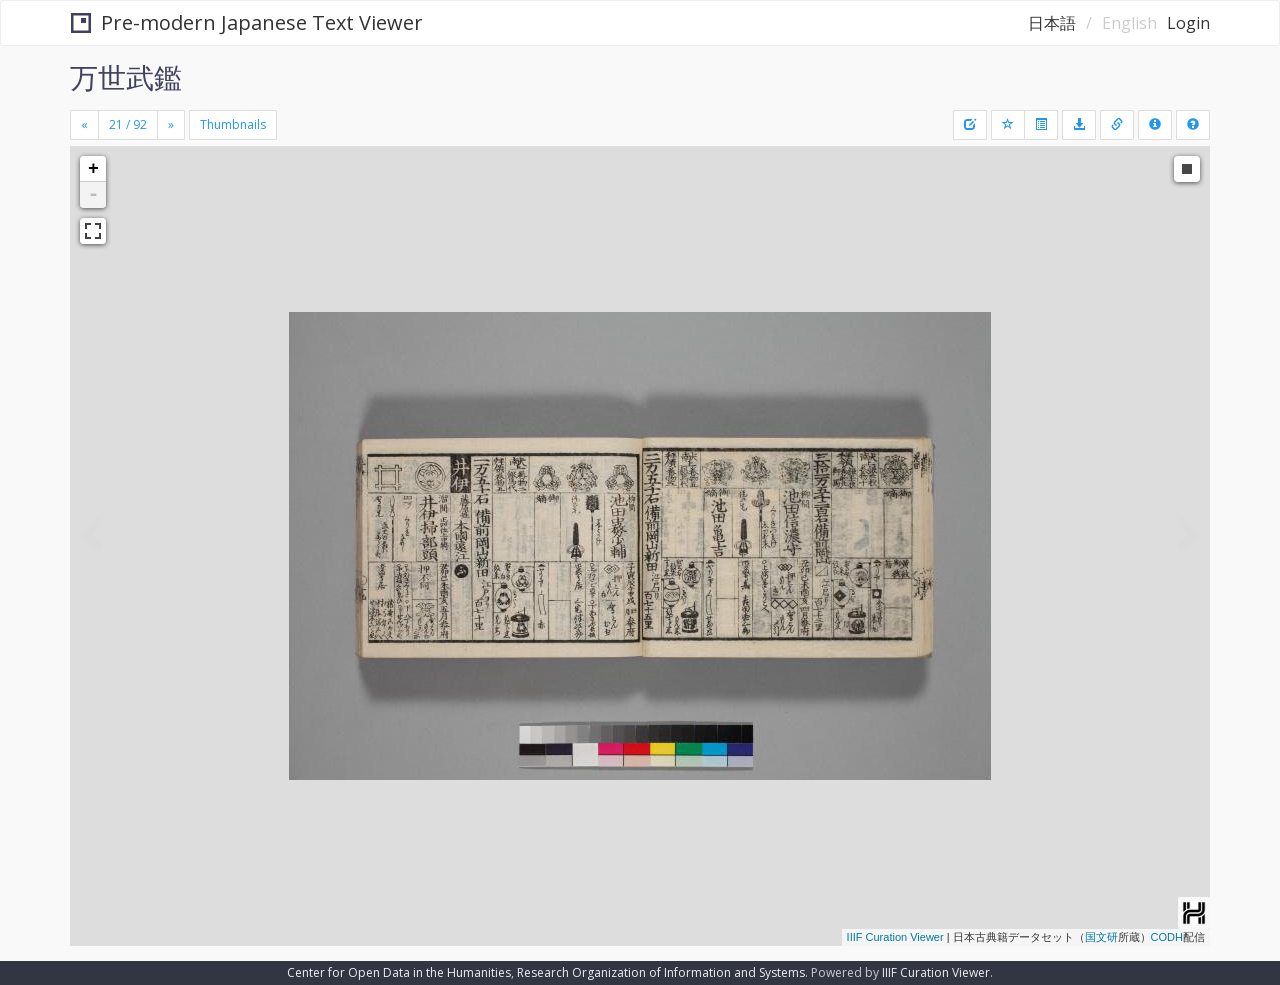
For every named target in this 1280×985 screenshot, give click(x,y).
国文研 (1101, 937)
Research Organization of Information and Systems (661, 972)
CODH (1167, 937)
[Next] (171, 125)
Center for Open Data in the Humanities (399, 972)
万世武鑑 (126, 77)
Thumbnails (233, 124)
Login (1188, 23)
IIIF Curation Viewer (895, 937)
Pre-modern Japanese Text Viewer (247, 22)
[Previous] (84, 125)
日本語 (1052, 23)
